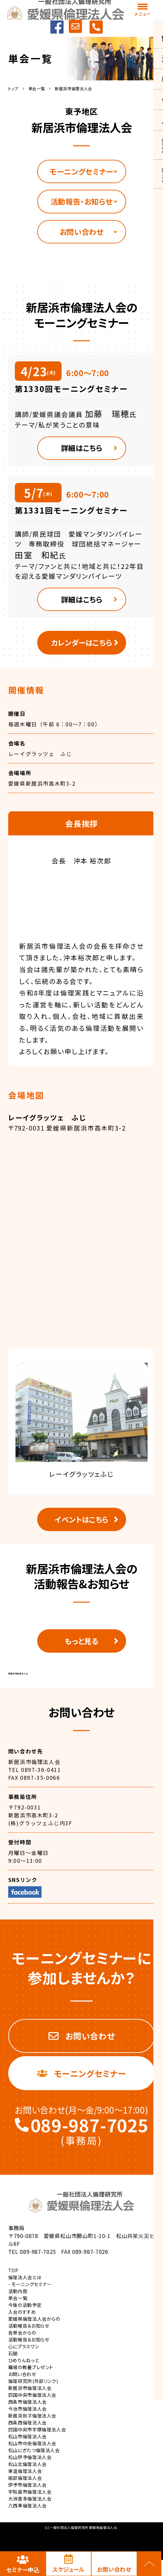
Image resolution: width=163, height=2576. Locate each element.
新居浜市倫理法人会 (18, 1685)
